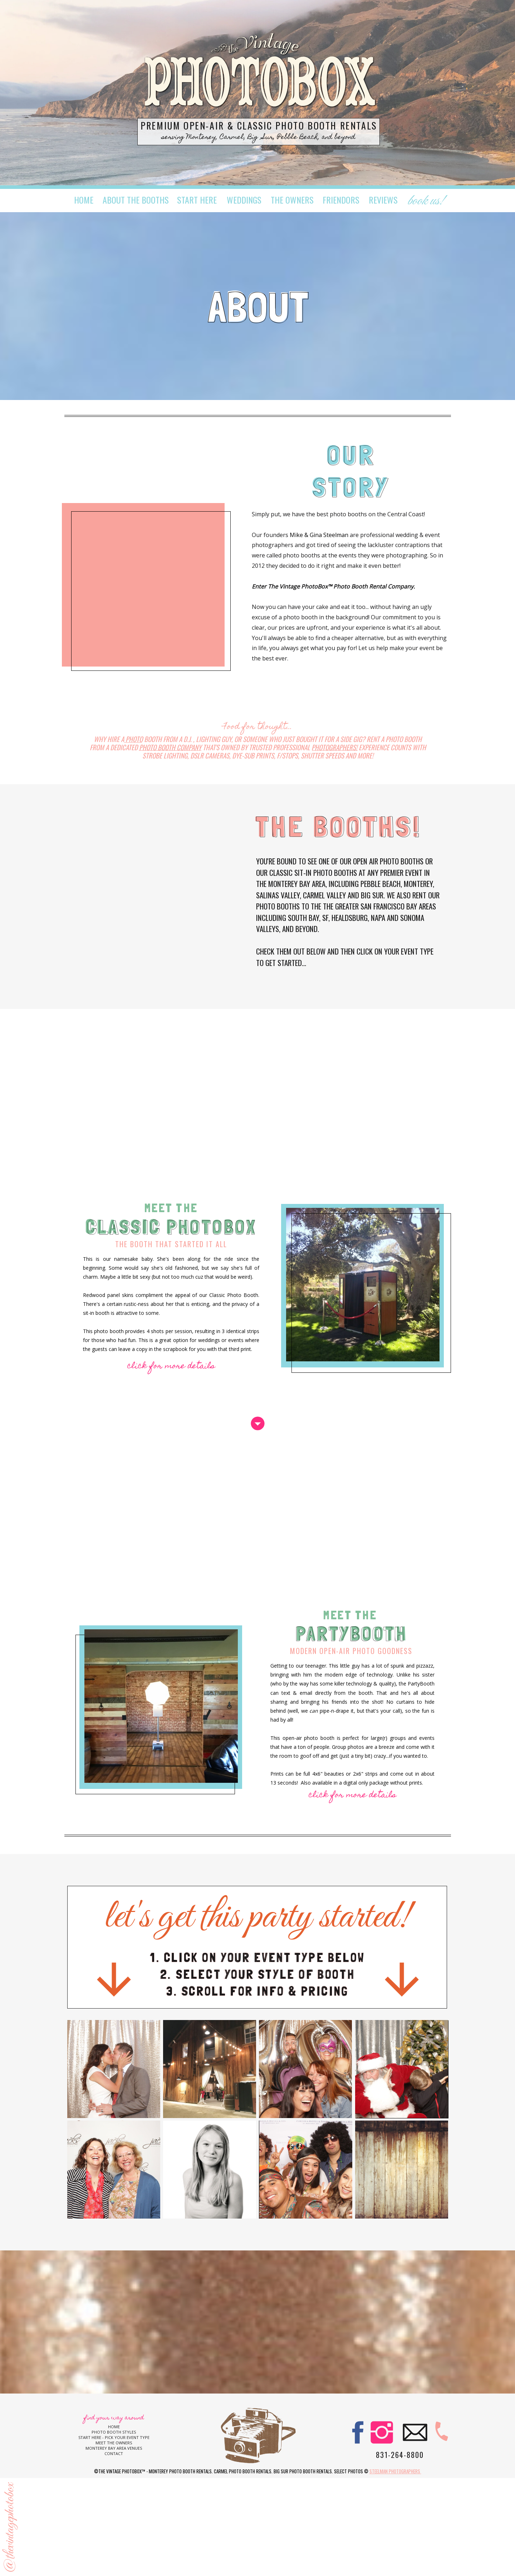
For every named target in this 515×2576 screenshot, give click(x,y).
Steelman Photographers (395, 2471)
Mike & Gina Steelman (320, 535)
